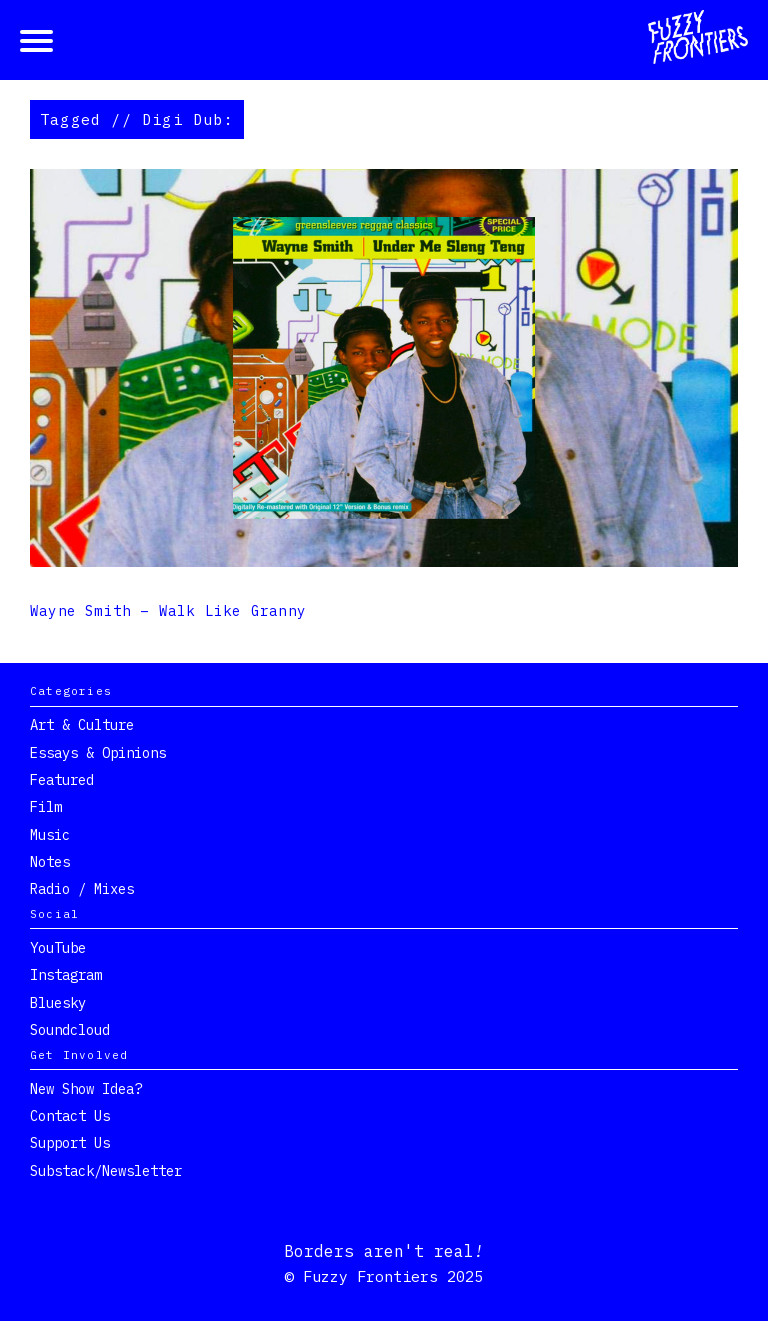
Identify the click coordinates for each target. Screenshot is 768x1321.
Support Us (70, 1143)
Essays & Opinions (98, 753)
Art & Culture (82, 725)
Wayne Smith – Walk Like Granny (168, 611)
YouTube (58, 948)
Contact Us (70, 1116)
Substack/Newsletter (106, 1171)
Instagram (66, 975)
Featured (62, 780)
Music (50, 835)
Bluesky (58, 1003)
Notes (50, 862)
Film (46, 807)
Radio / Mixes (82, 889)
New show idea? (86, 1089)
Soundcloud (70, 1030)
